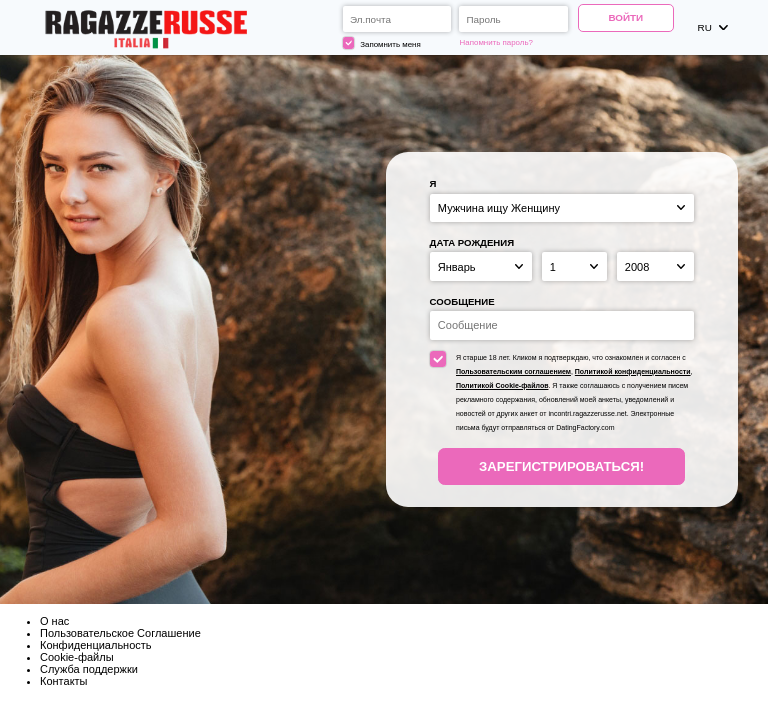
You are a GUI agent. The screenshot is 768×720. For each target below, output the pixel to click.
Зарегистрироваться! (561, 466)
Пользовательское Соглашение (120, 633)
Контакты (64, 681)
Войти (625, 17)
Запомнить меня (382, 43)
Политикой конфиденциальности (633, 371)
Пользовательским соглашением (513, 371)
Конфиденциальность (96, 645)
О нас (54, 621)
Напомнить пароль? (496, 42)
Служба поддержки (89, 669)
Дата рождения (472, 242)
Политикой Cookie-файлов (502, 385)
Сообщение (462, 301)
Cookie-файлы (77, 657)
